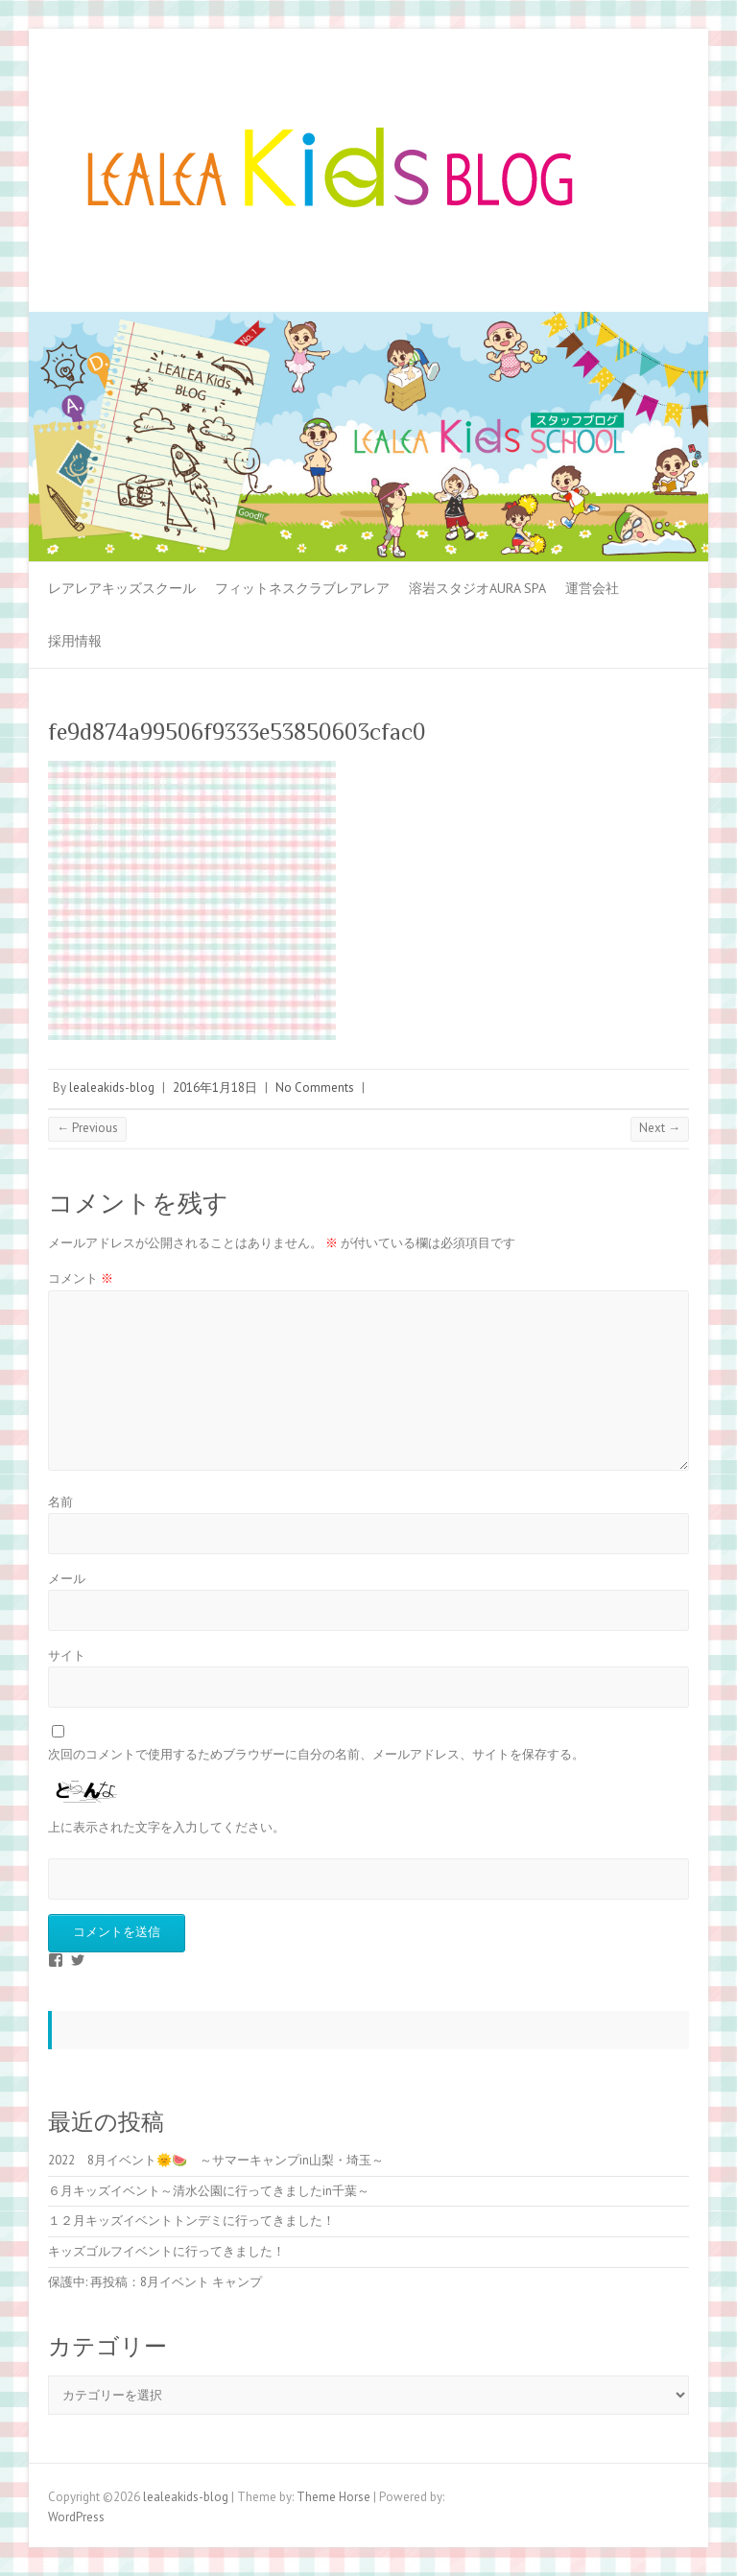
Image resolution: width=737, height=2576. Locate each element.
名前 (60, 1502)
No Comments (314, 1087)
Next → (659, 1128)
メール (66, 1579)
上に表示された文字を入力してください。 (166, 1827)
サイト (66, 1655)
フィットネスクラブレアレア (302, 588)
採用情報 (75, 641)
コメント (80, 1278)
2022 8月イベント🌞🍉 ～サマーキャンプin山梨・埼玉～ (216, 2160)
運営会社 (592, 588)
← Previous (87, 1128)
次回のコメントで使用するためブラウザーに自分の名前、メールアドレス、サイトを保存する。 (316, 1754)
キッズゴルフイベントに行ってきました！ (166, 2251)
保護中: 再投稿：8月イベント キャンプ (155, 2282)
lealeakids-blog (112, 1087)
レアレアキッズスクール (122, 588)
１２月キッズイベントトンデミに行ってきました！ (191, 2220)
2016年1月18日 (215, 1087)
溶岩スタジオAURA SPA (477, 588)
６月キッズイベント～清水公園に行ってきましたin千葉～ (208, 2191)
